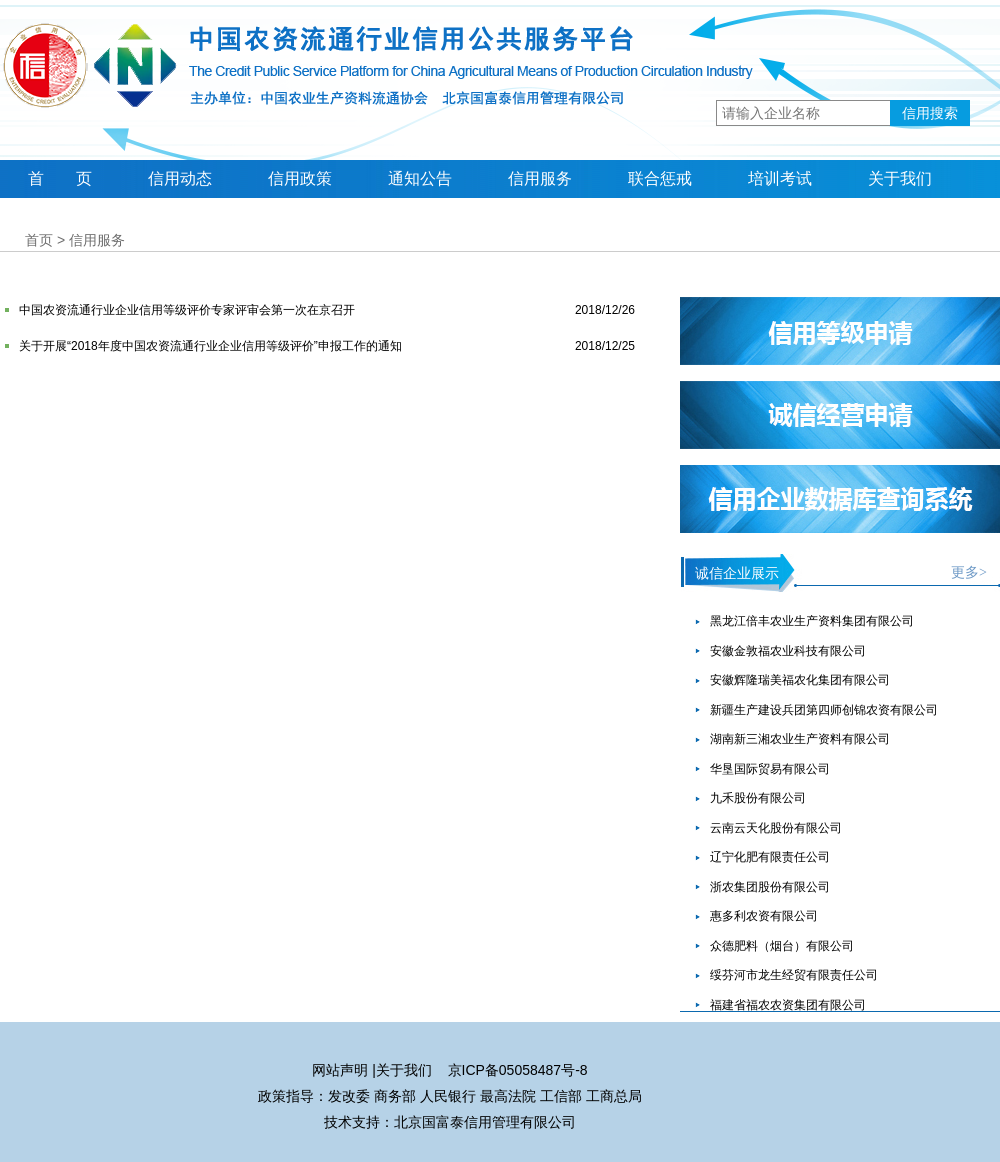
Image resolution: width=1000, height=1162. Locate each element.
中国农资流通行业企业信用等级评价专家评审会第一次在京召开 (187, 310)
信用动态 (180, 178)
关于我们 (900, 178)
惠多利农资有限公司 (764, 916)
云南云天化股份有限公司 (776, 828)
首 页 (60, 178)
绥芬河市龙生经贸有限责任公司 (794, 975)
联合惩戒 (660, 178)
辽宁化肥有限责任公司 (770, 857)
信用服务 (540, 178)
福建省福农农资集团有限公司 (788, 1005)
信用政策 (300, 178)
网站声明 (340, 1070)
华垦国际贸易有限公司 (770, 769)
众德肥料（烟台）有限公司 (782, 946)
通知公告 (420, 178)
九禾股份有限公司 (758, 798)
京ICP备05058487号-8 (518, 1070)
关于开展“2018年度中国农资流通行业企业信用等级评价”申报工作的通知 (210, 346)
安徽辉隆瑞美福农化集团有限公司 (800, 680)
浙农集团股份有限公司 (770, 887)
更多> (969, 572)
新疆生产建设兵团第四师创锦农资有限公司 (824, 710)
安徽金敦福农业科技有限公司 (788, 651)
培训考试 (780, 178)
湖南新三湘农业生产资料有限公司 (800, 739)
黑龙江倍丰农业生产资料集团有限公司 (812, 621)
